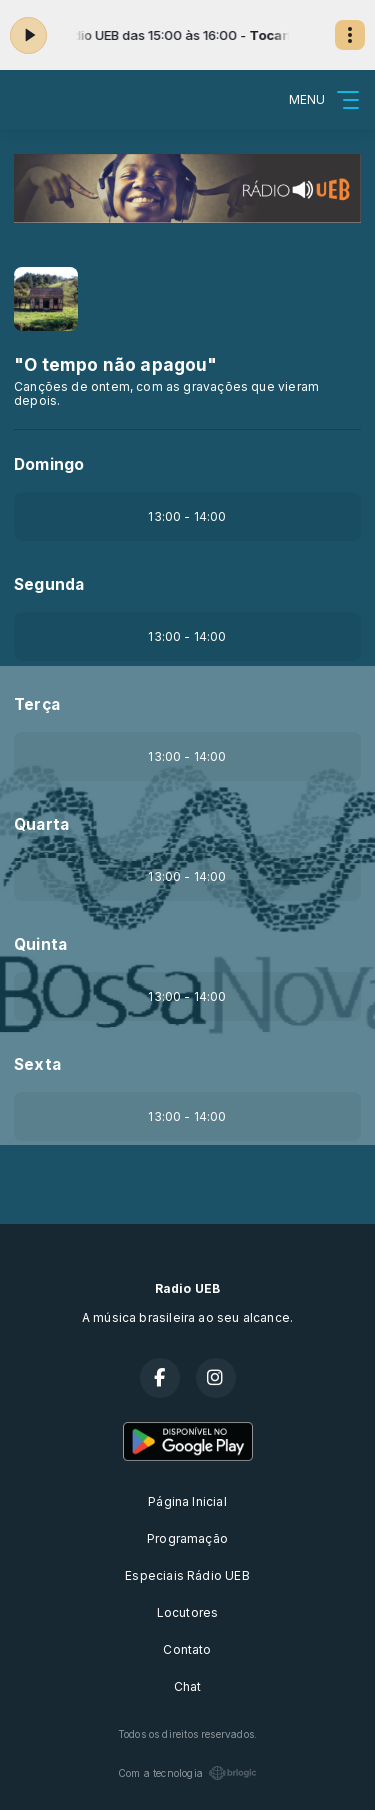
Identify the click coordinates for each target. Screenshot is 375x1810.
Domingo (49, 464)
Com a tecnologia (187, 1773)
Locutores (188, 1612)
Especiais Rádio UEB (187, 1575)
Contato (187, 1649)
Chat (188, 1686)
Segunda (49, 584)
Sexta (37, 1064)
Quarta (41, 824)
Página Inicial (187, 1501)
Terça (37, 704)
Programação (187, 1538)
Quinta (40, 944)
